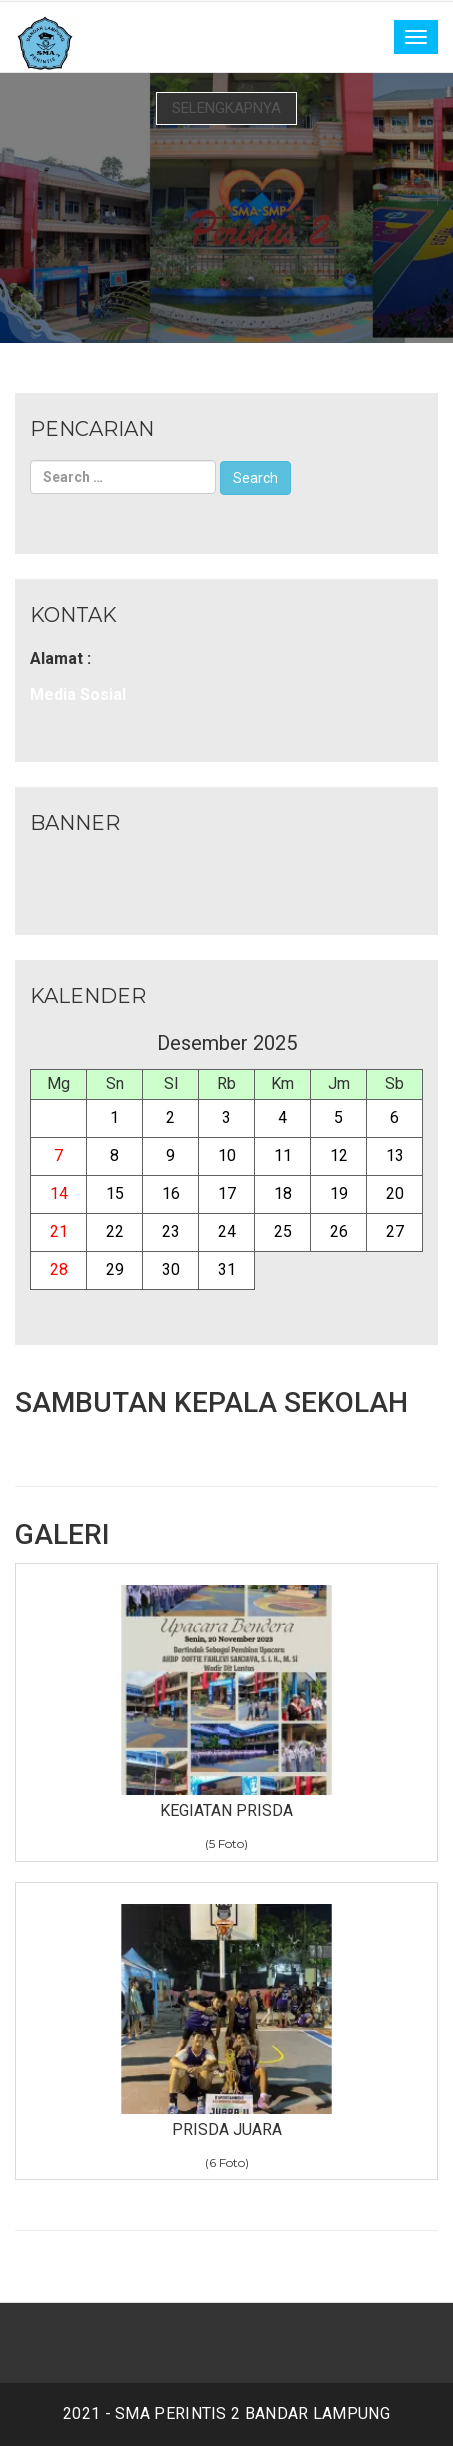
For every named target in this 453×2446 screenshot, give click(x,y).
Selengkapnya (226, 108)
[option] (226, 208)
